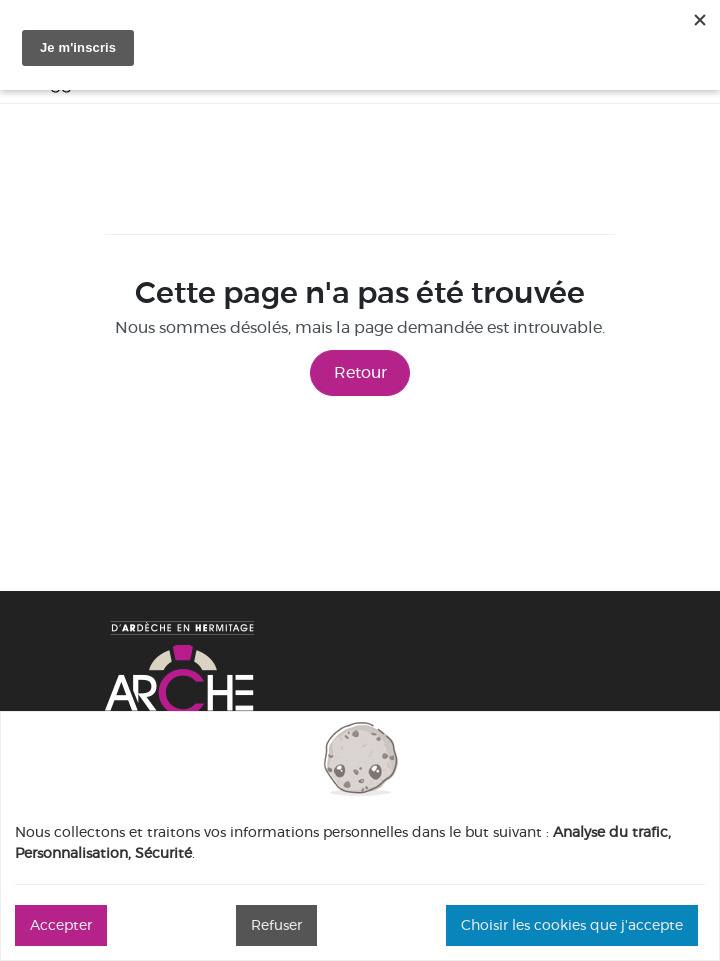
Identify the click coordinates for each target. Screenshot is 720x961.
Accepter (61, 925)
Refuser (276, 925)
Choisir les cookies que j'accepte (572, 925)
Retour (360, 372)
